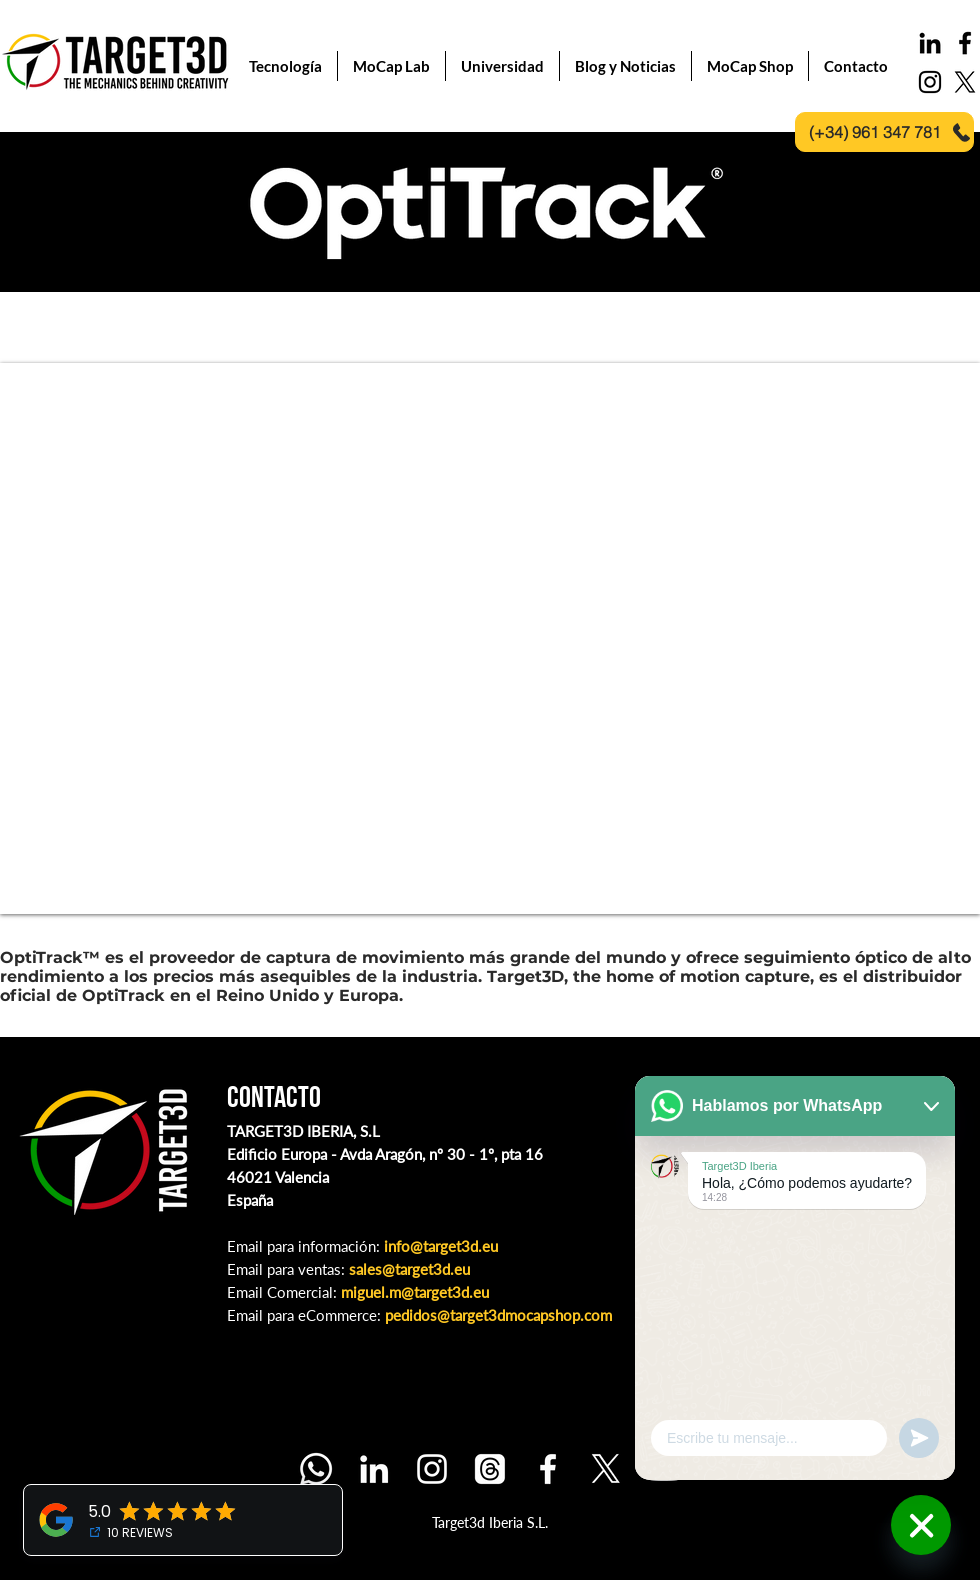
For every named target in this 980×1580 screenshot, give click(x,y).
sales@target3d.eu (409, 1269)
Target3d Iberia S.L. (490, 1522)
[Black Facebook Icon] (965, 43)
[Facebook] (548, 1469)
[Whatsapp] (316, 1469)
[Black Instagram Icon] (930, 82)
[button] (625, 66)
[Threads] (490, 1469)
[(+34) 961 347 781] (884, 132)
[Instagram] (432, 1469)
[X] (965, 82)
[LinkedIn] (930, 43)
